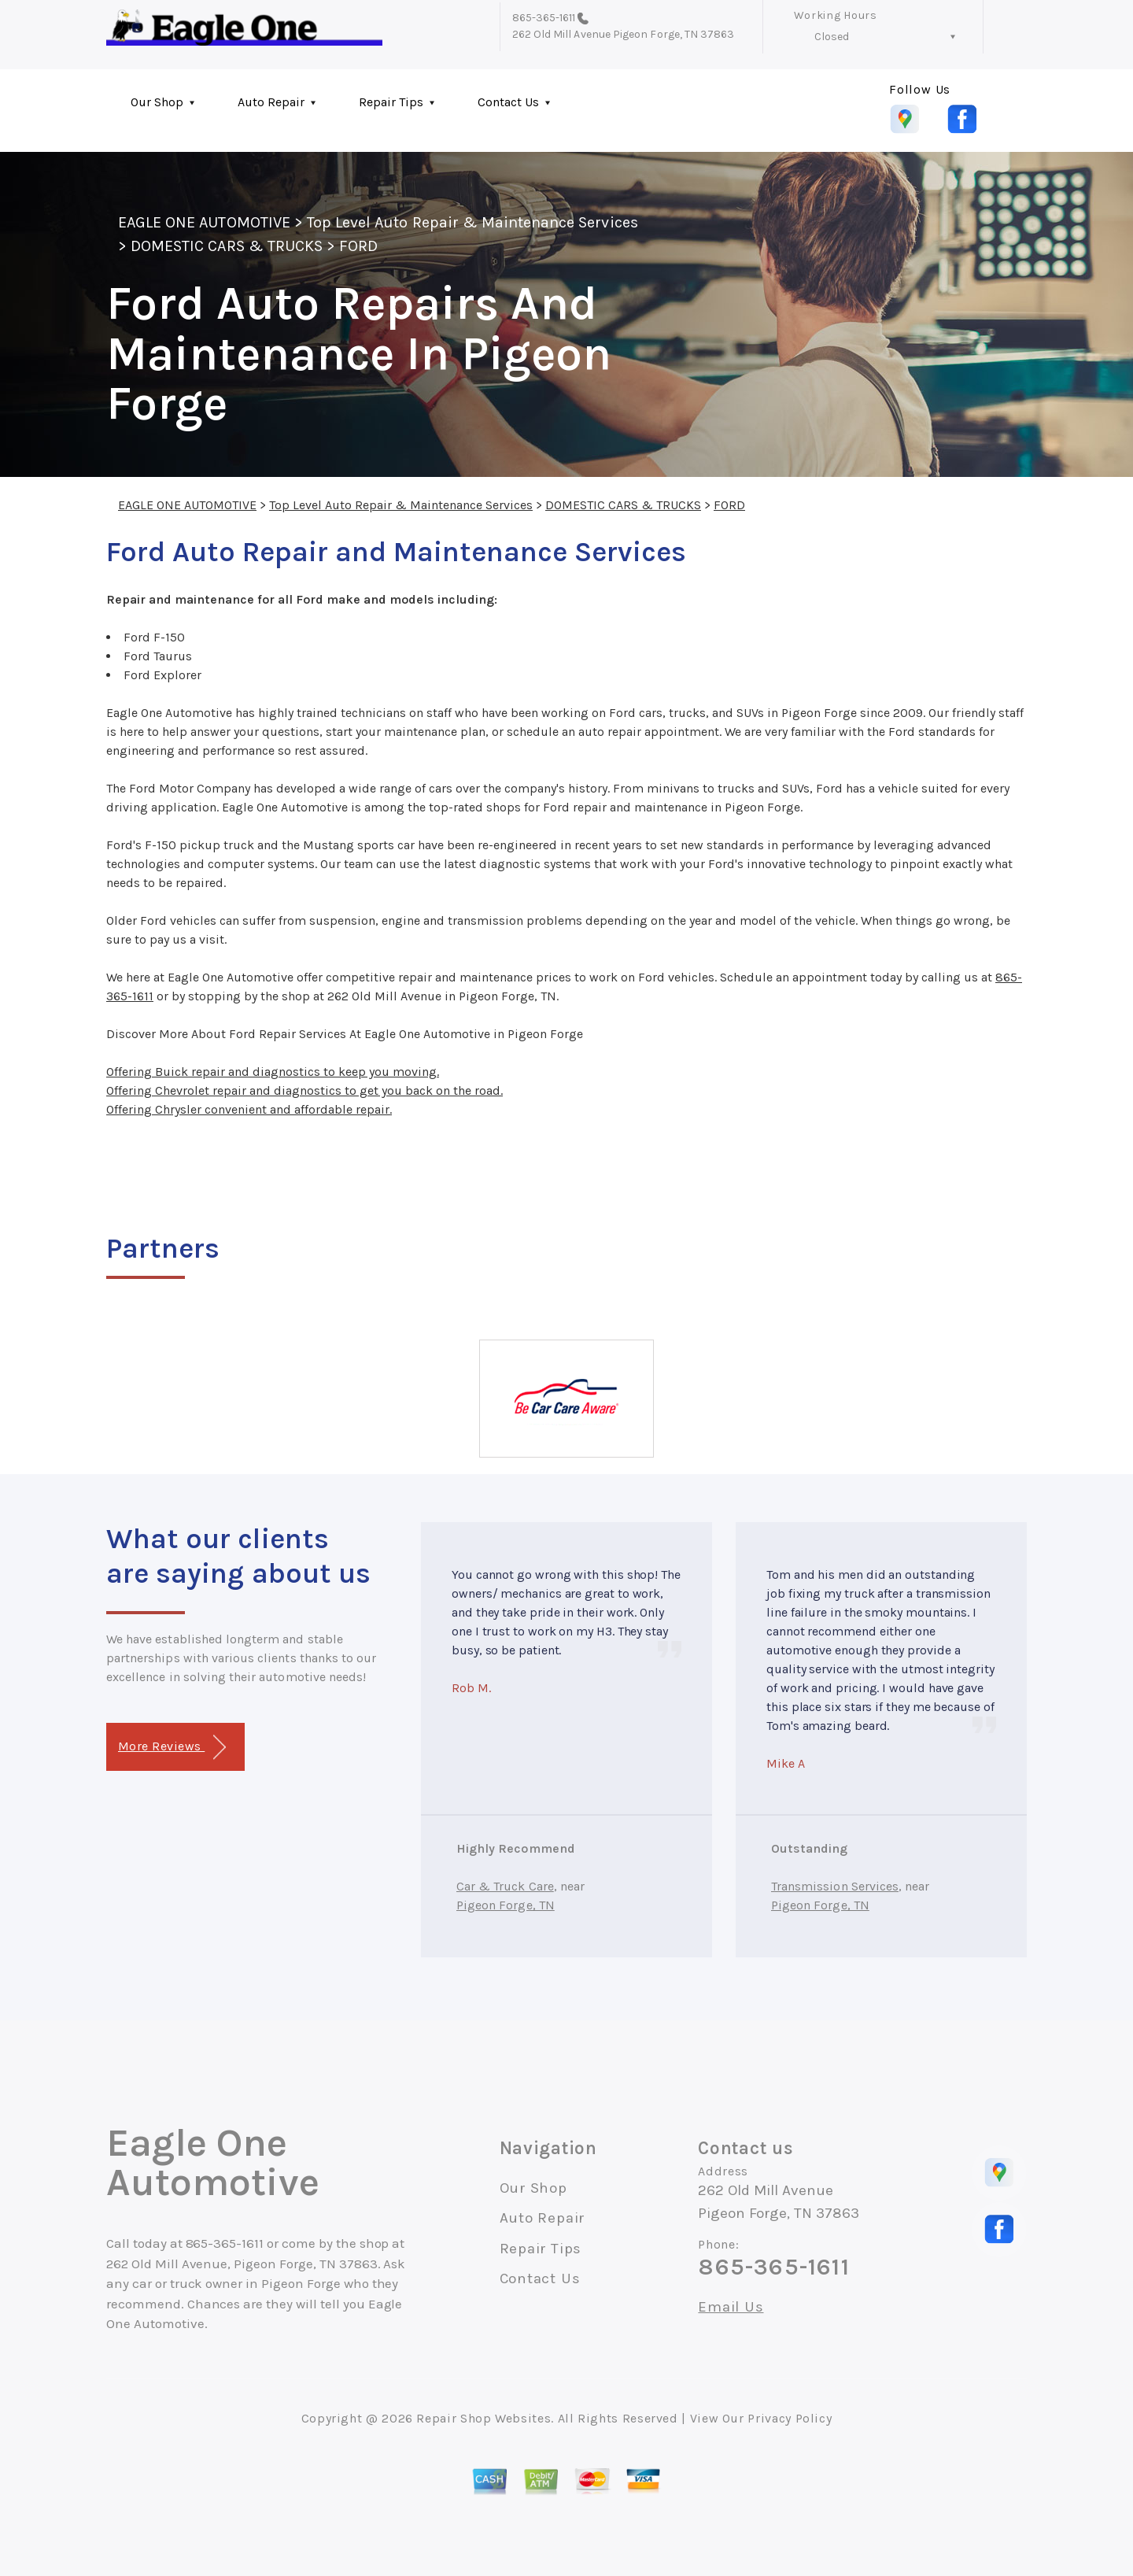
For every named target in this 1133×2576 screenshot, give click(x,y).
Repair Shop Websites (483, 2418)
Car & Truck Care (505, 1886)
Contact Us (508, 101)
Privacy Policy (789, 2418)
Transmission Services (835, 1886)
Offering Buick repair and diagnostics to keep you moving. (272, 1071)
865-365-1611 (544, 17)
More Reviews (172, 1748)
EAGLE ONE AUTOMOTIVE (204, 222)
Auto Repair (271, 101)
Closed (831, 36)
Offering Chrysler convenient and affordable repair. (249, 1109)
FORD (358, 246)
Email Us (730, 2307)
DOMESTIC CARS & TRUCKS (227, 246)
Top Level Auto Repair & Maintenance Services (472, 222)
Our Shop (157, 101)
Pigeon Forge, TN (505, 1905)
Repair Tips (391, 101)
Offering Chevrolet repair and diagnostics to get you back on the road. (304, 1090)
